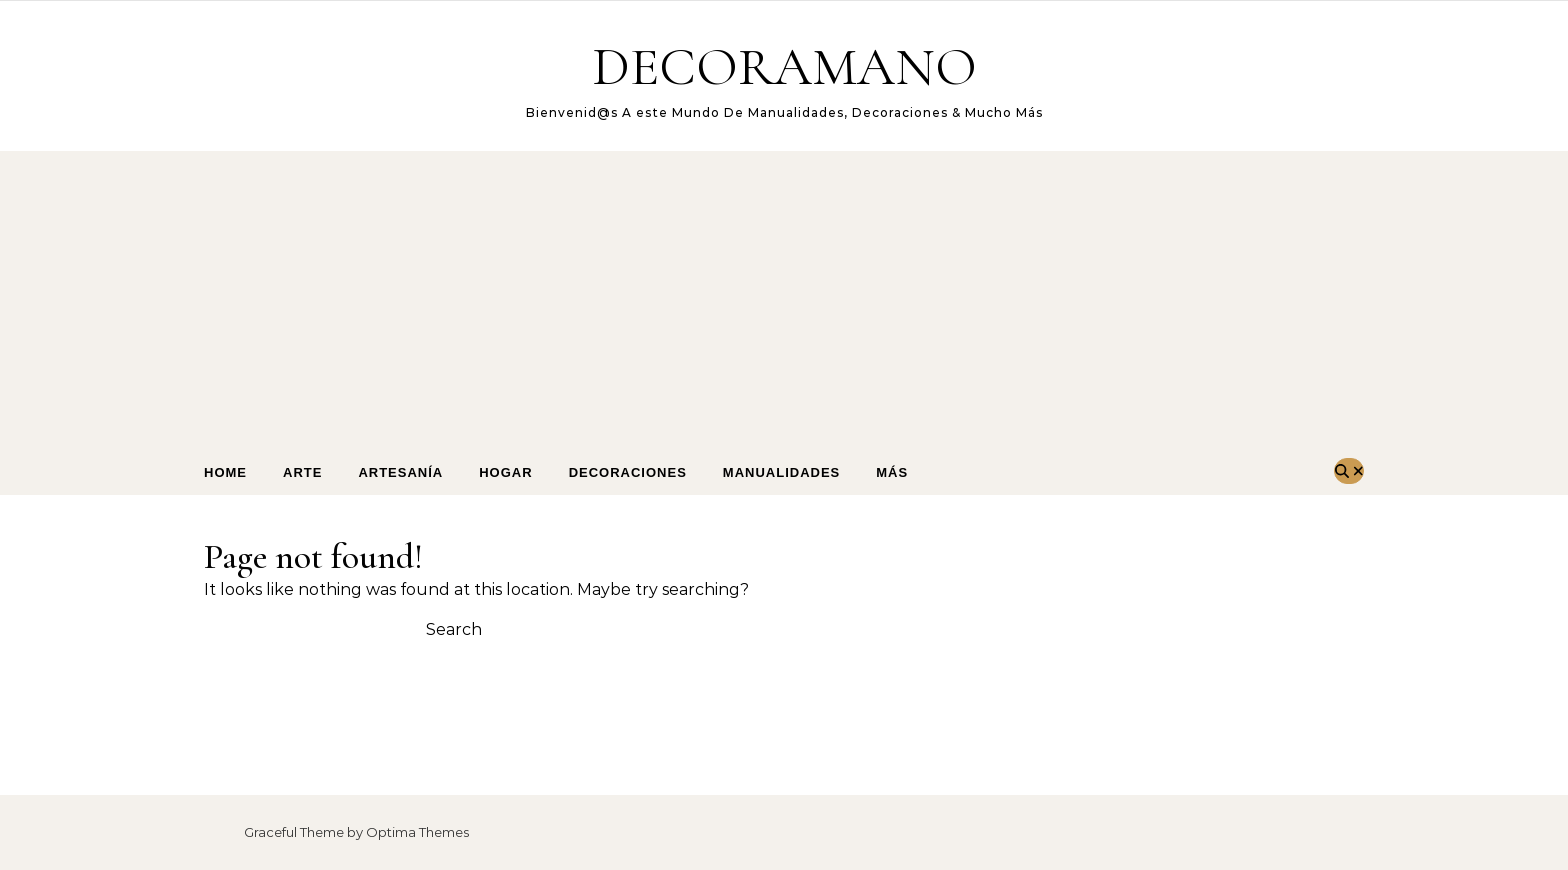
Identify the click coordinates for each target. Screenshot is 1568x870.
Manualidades (781, 472)
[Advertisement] (784, 301)
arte (302, 472)
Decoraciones (628, 472)
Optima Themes (417, 832)
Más (892, 472)
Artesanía (400, 472)
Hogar (505, 472)
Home (225, 472)
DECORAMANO (784, 66)
